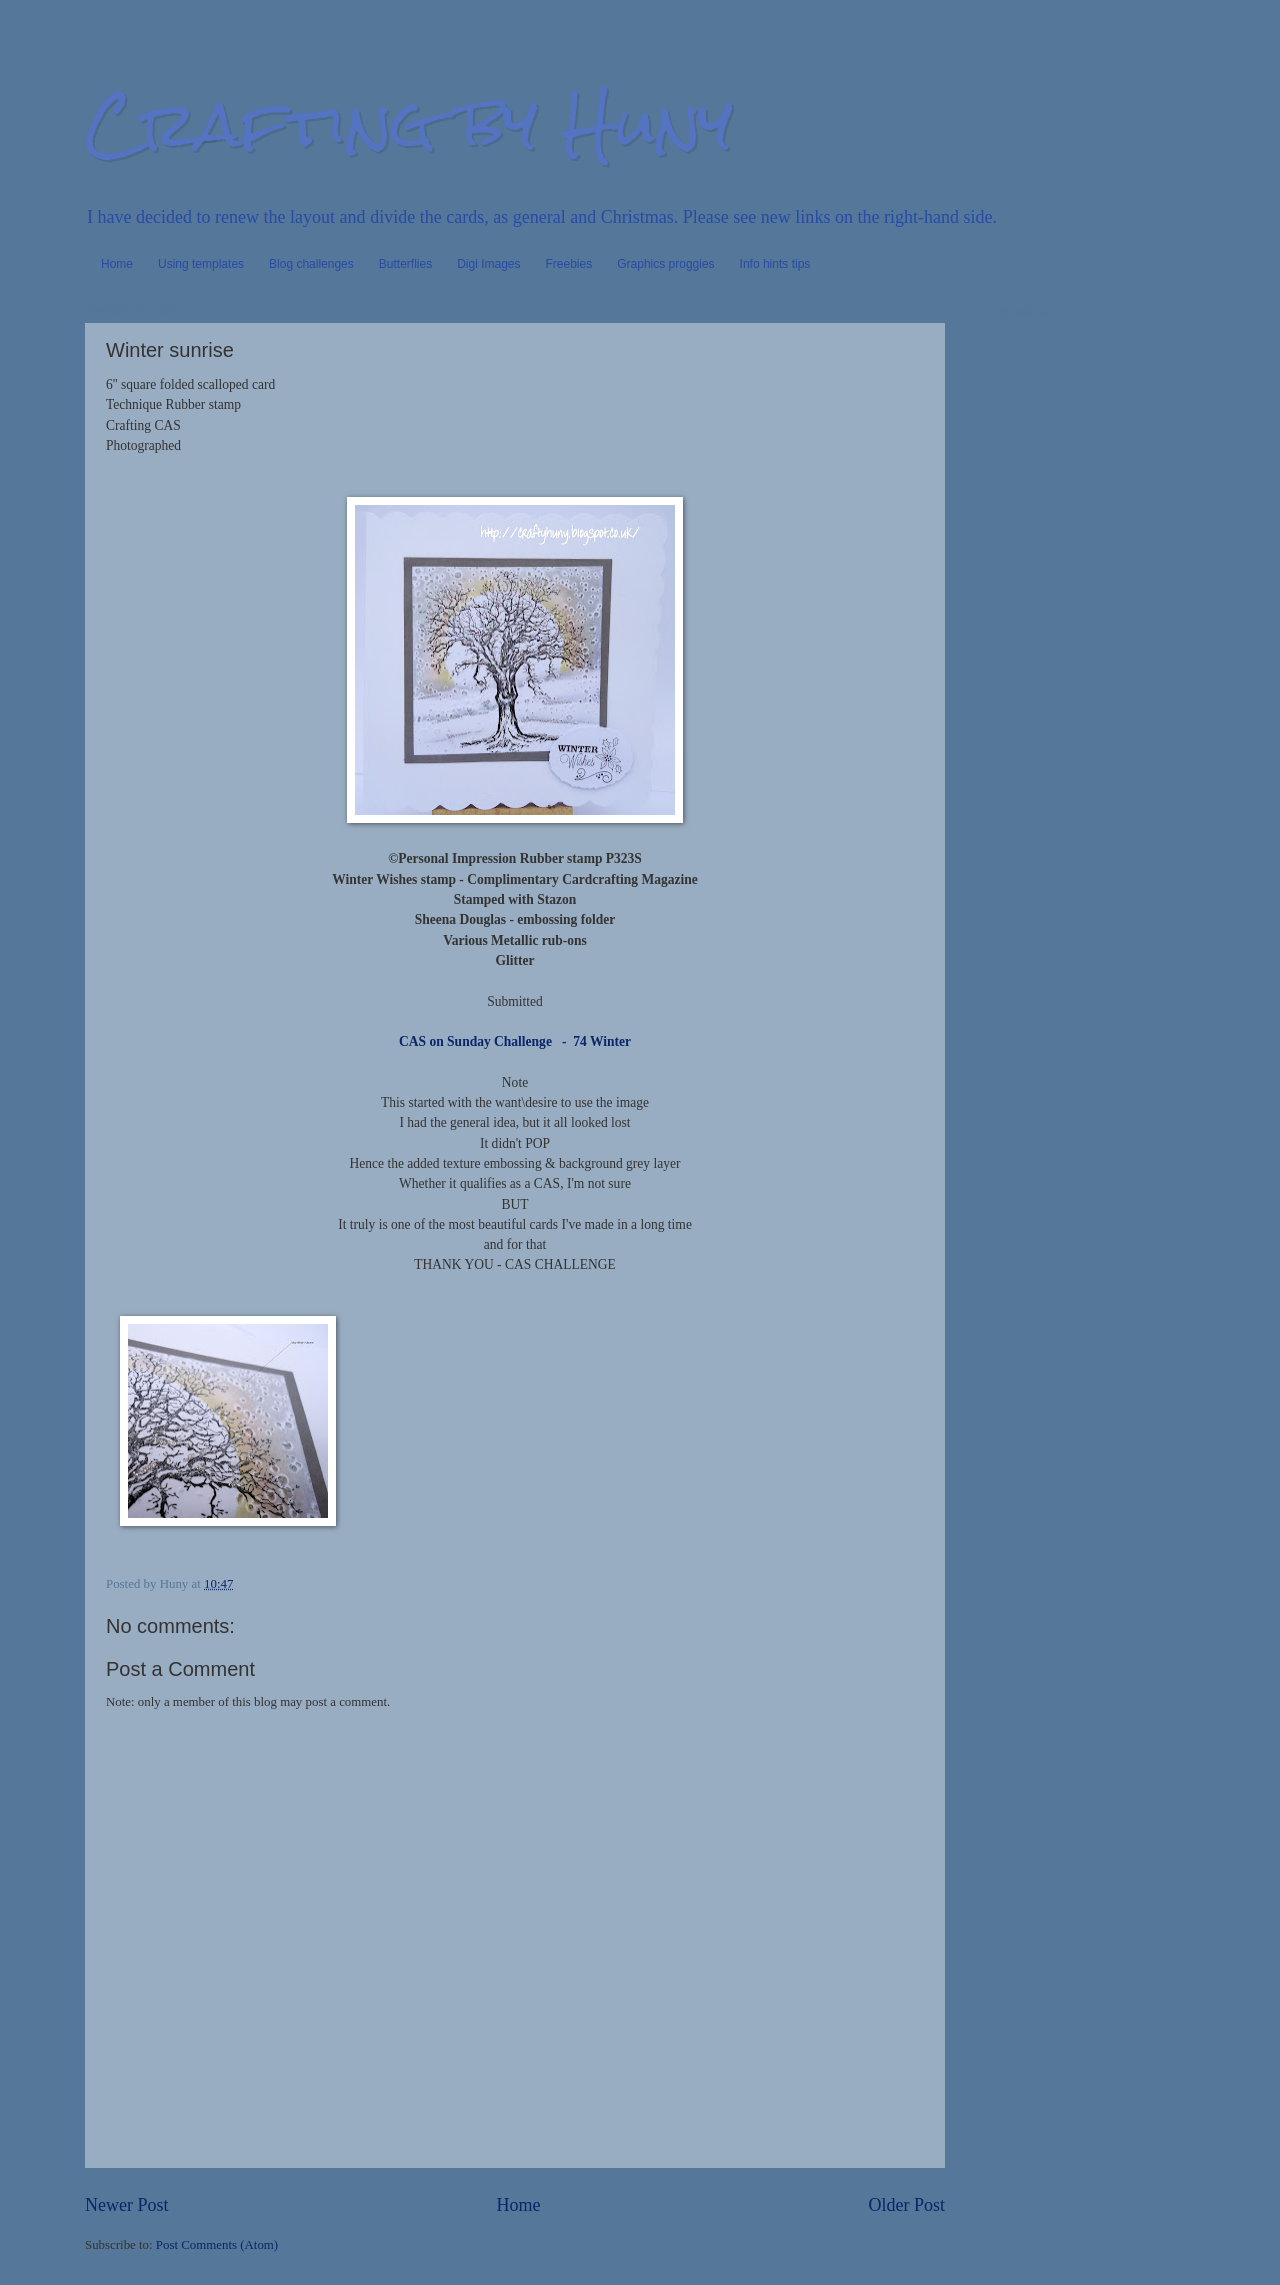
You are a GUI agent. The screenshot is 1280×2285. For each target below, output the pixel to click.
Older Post (906, 2205)
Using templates (201, 264)
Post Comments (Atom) (217, 2245)
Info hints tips (775, 264)
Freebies (569, 264)
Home (117, 264)
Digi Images (488, 264)
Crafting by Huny (409, 123)
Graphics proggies (665, 264)
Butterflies (405, 264)
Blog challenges (311, 264)
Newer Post (127, 2205)
